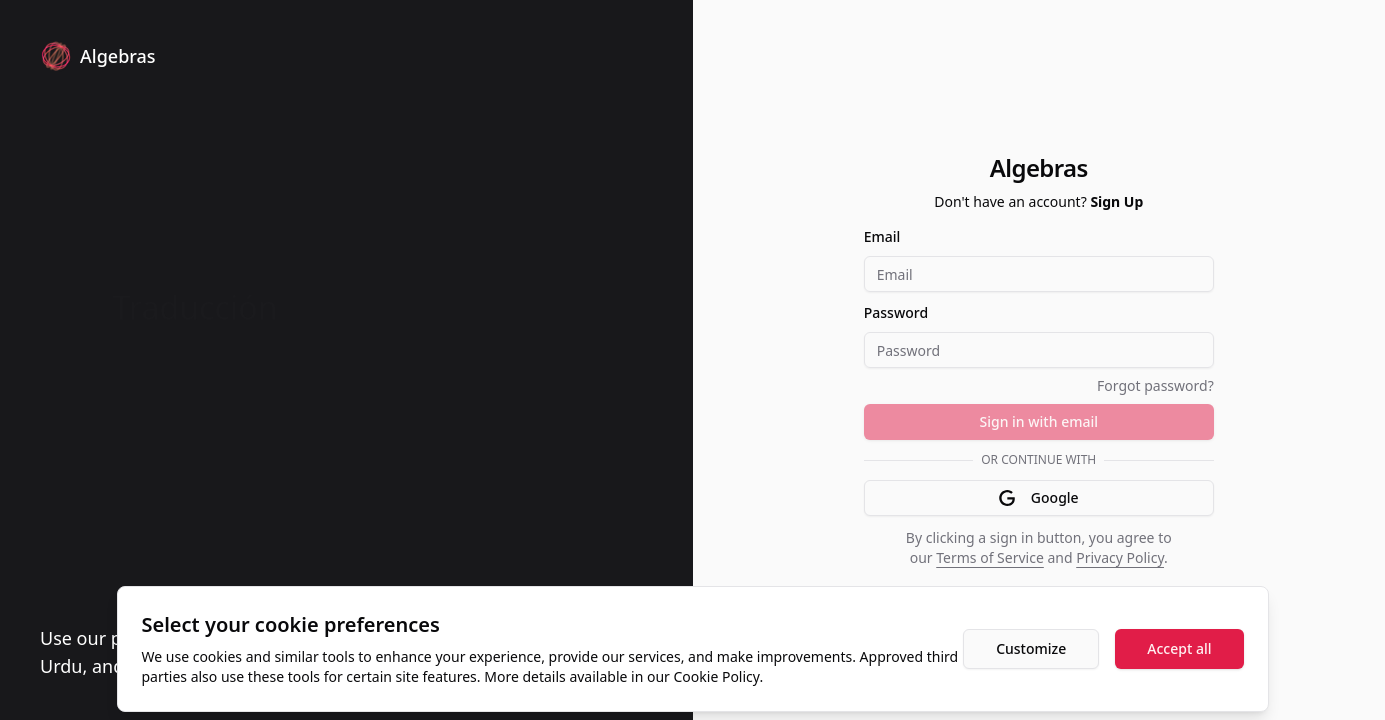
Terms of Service (990, 557)
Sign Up (1116, 201)
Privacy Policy (1120, 557)
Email (882, 236)
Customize (1031, 648)
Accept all (1179, 648)
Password (896, 312)
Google (1039, 497)
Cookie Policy (717, 676)
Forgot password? (1155, 385)
